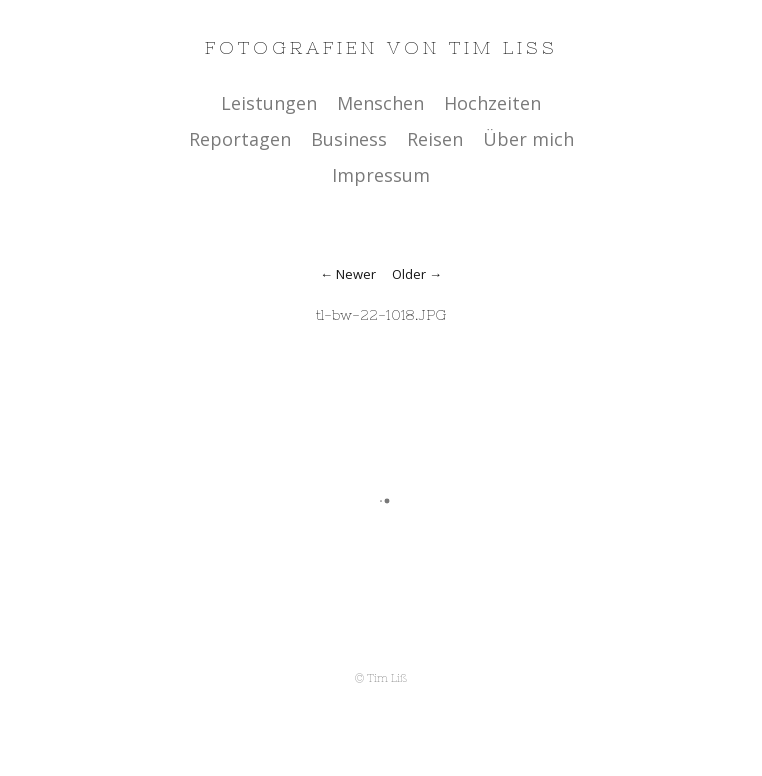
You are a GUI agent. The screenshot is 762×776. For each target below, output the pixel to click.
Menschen (380, 103)
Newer (356, 274)
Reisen (435, 139)
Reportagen (240, 139)
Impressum (381, 175)
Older (409, 274)
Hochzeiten (492, 103)
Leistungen (269, 103)
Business (349, 139)
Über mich (528, 139)
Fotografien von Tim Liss (381, 47)
